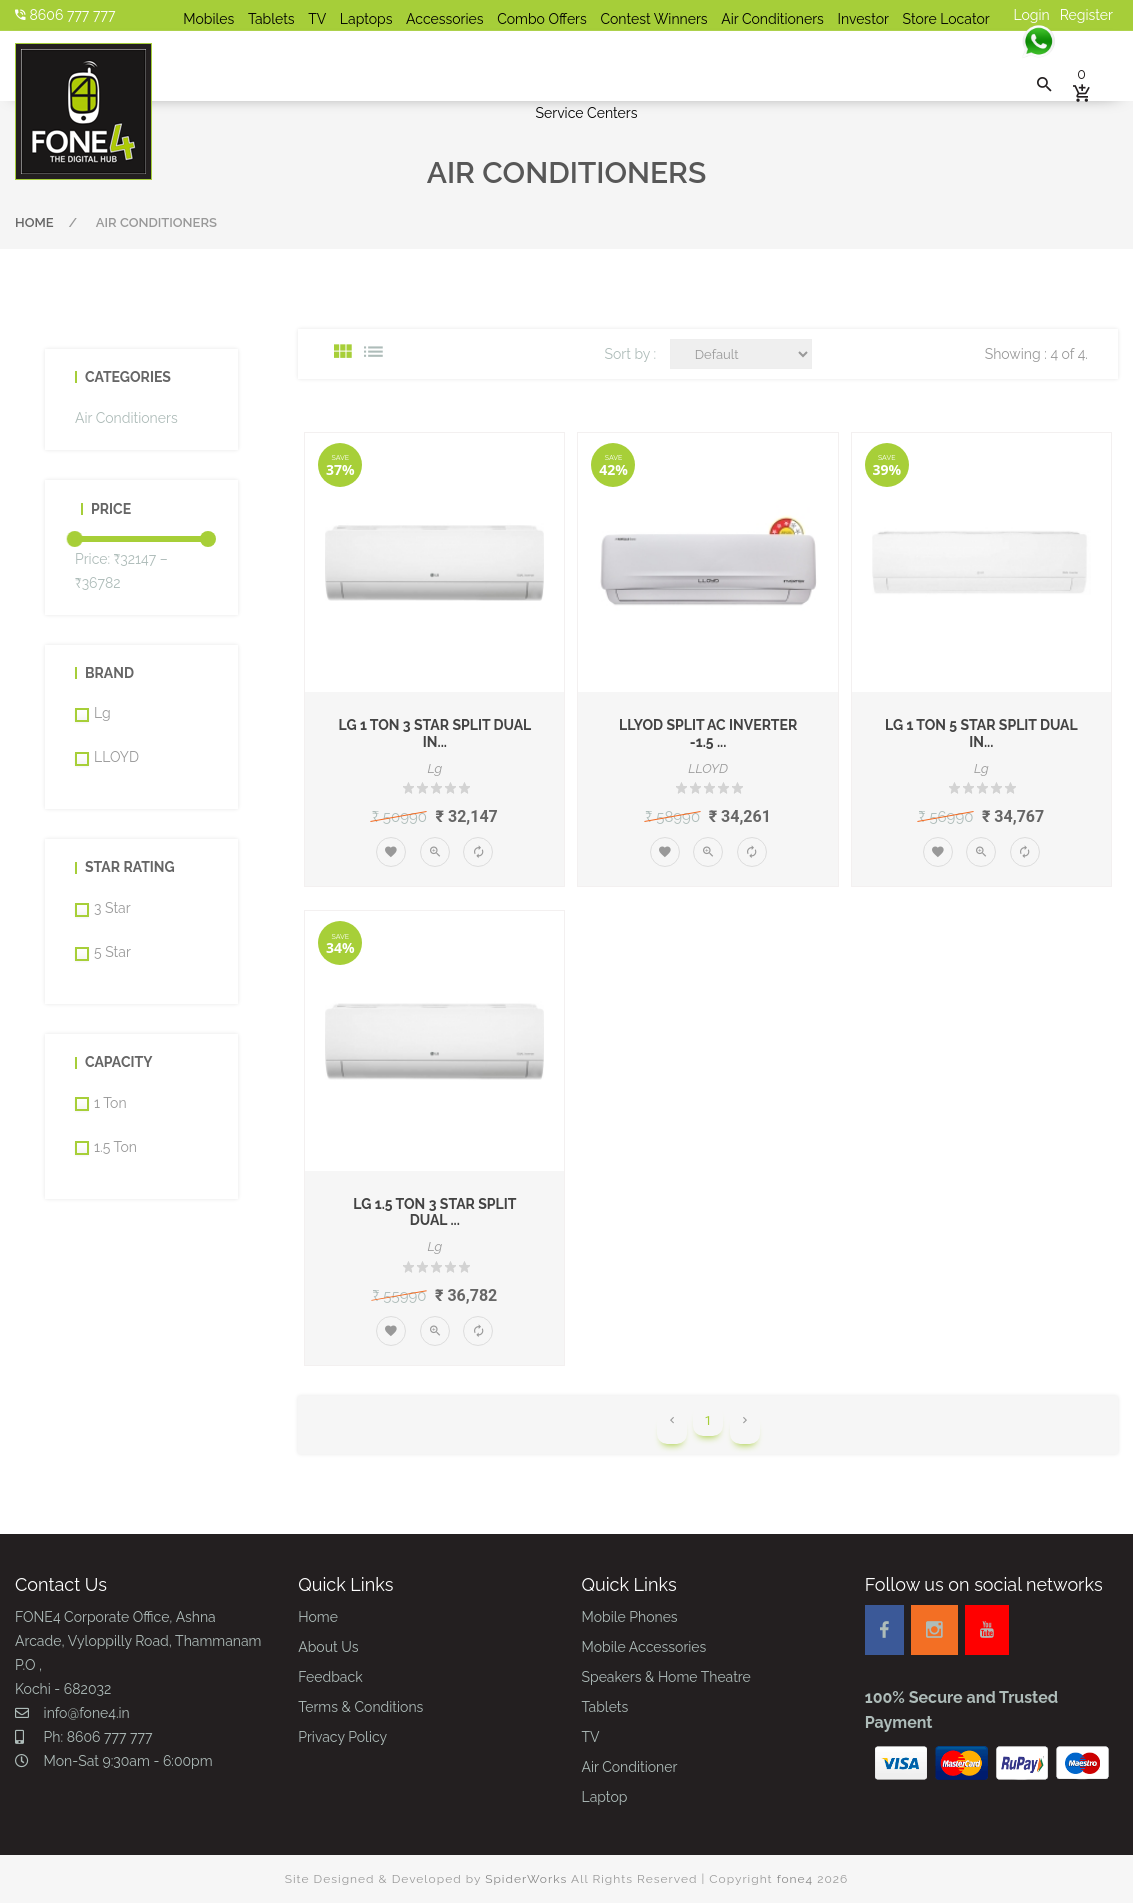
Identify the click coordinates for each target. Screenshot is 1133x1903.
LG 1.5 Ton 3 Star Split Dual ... (434, 1212)
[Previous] (672, 1429)
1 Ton (110, 1103)
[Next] (745, 1429)
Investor (862, 19)
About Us (328, 1647)
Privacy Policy (342, 1737)
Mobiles (208, 19)
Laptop (605, 1797)
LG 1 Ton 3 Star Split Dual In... (434, 733)
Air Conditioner (630, 1767)
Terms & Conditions (360, 1707)
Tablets (271, 19)
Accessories (445, 19)
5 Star (112, 952)
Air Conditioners (772, 19)
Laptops (366, 19)
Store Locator (946, 19)
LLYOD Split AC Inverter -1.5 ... (708, 733)
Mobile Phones (630, 1617)
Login (1032, 15)
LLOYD (116, 757)
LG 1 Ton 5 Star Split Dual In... (981, 733)
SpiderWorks (526, 1879)
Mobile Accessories (644, 1647)
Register (1086, 15)
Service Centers (587, 113)
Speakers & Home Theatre (666, 1677)
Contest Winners (653, 19)
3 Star (112, 908)
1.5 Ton (115, 1147)
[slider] (75, 539)
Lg (102, 713)
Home (34, 222)
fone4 (795, 1879)
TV (317, 19)
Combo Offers (542, 19)
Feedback (330, 1677)
